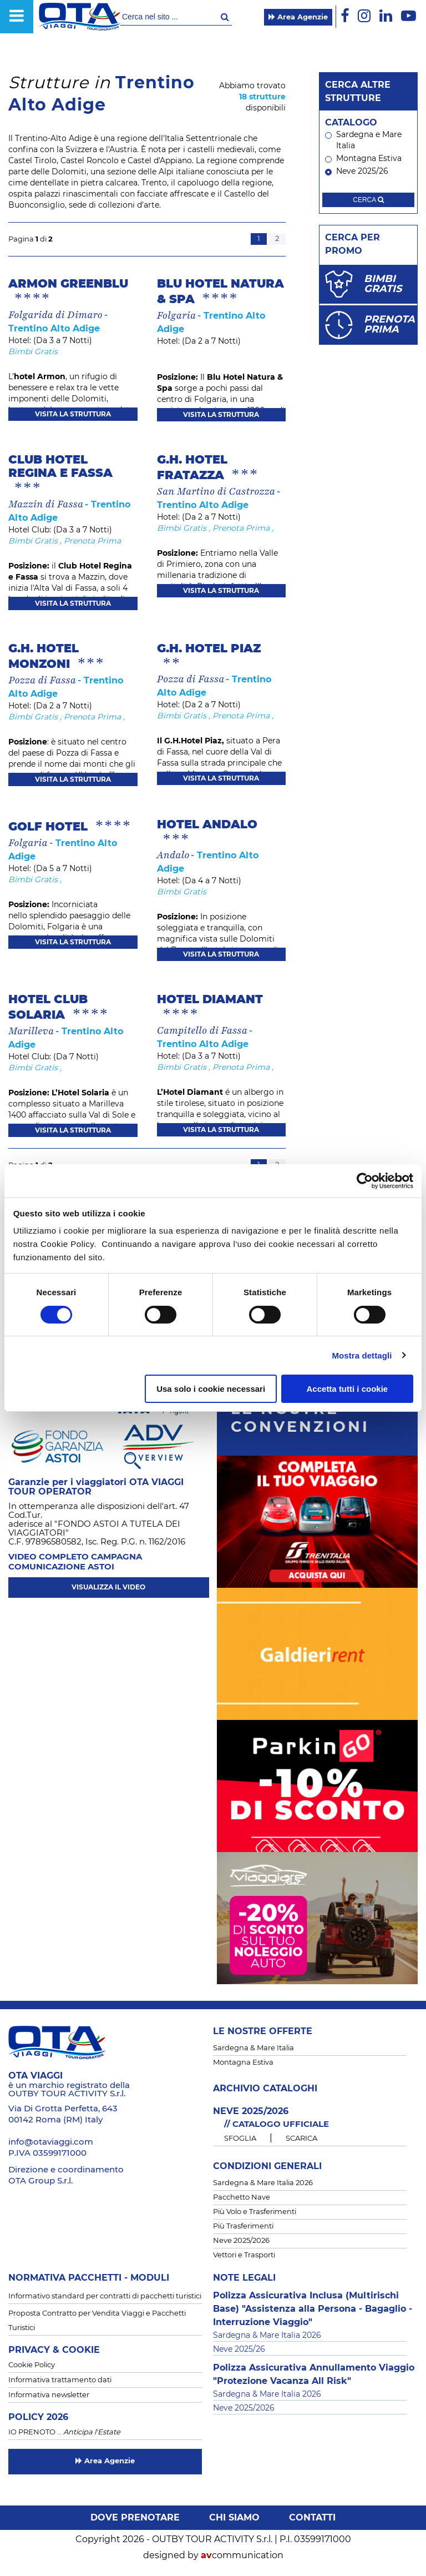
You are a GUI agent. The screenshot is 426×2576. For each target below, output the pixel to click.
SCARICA (301, 2138)
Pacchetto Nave (241, 2197)
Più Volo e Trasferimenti (254, 2212)
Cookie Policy (31, 2365)
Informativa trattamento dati (59, 2380)
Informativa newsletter (48, 2395)
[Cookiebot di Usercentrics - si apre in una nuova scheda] (364, 1181)
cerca (368, 200)
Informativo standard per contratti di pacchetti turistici (104, 2296)
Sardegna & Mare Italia (253, 2048)
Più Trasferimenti (243, 2226)
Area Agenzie (298, 17)
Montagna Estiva (363, 159)
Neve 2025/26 (356, 171)
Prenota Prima (92, 541)
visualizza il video (108, 1587)
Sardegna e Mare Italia (363, 140)
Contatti (312, 2517)
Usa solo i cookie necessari (210, 1388)
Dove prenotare (135, 2517)
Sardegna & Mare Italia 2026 (263, 2183)
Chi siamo (234, 2517)
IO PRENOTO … (64, 2432)
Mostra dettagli (362, 1355)
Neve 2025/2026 (241, 2241)
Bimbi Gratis (33, 352)
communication (242, 2555)
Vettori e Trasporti (244, 2255)
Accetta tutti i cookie (347, 1388)
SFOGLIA (240, 2138)
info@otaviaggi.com (50, 2142)
